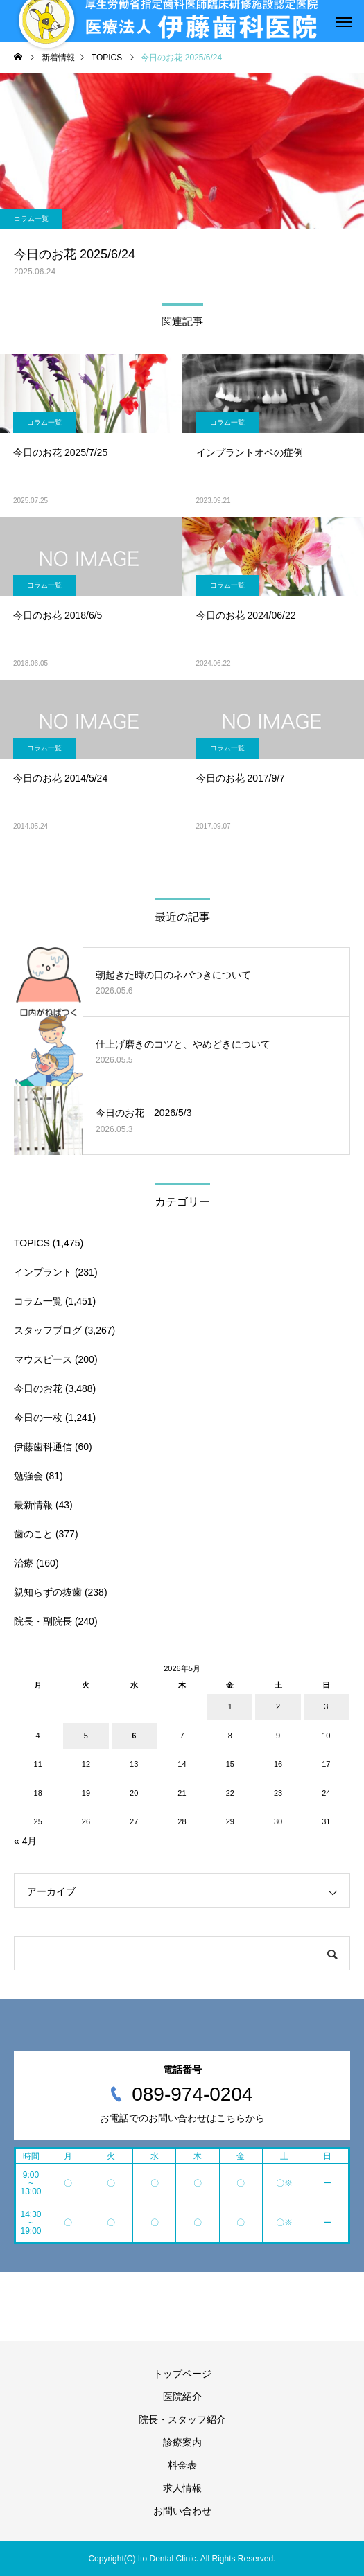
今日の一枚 (38, 1417)
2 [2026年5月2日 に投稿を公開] (278, 1706)
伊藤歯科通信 (43, 1446)
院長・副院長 (43, 1621)
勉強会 (28, 1475)
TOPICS (32, 1243)
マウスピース (43, 1359)
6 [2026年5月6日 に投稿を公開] (134, 1735)
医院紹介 (182, 2396)
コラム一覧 (31, 218)
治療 (23, 1563)
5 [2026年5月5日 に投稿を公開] (86, 1735)
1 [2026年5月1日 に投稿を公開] (230, 1706)
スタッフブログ (48, 1330)
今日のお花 (38, 1388)
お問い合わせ (182, 2510)
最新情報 (33, 1504)
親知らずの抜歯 (48, 1592)
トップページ (182, 2373)
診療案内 (182, 2442)
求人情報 (182, 2488)
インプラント (43, 1272)
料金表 (182, 2465)
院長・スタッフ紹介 (182, 2419)
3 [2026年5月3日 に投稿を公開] (326, 1706)
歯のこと (33, 1534)
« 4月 (25, 1840)
